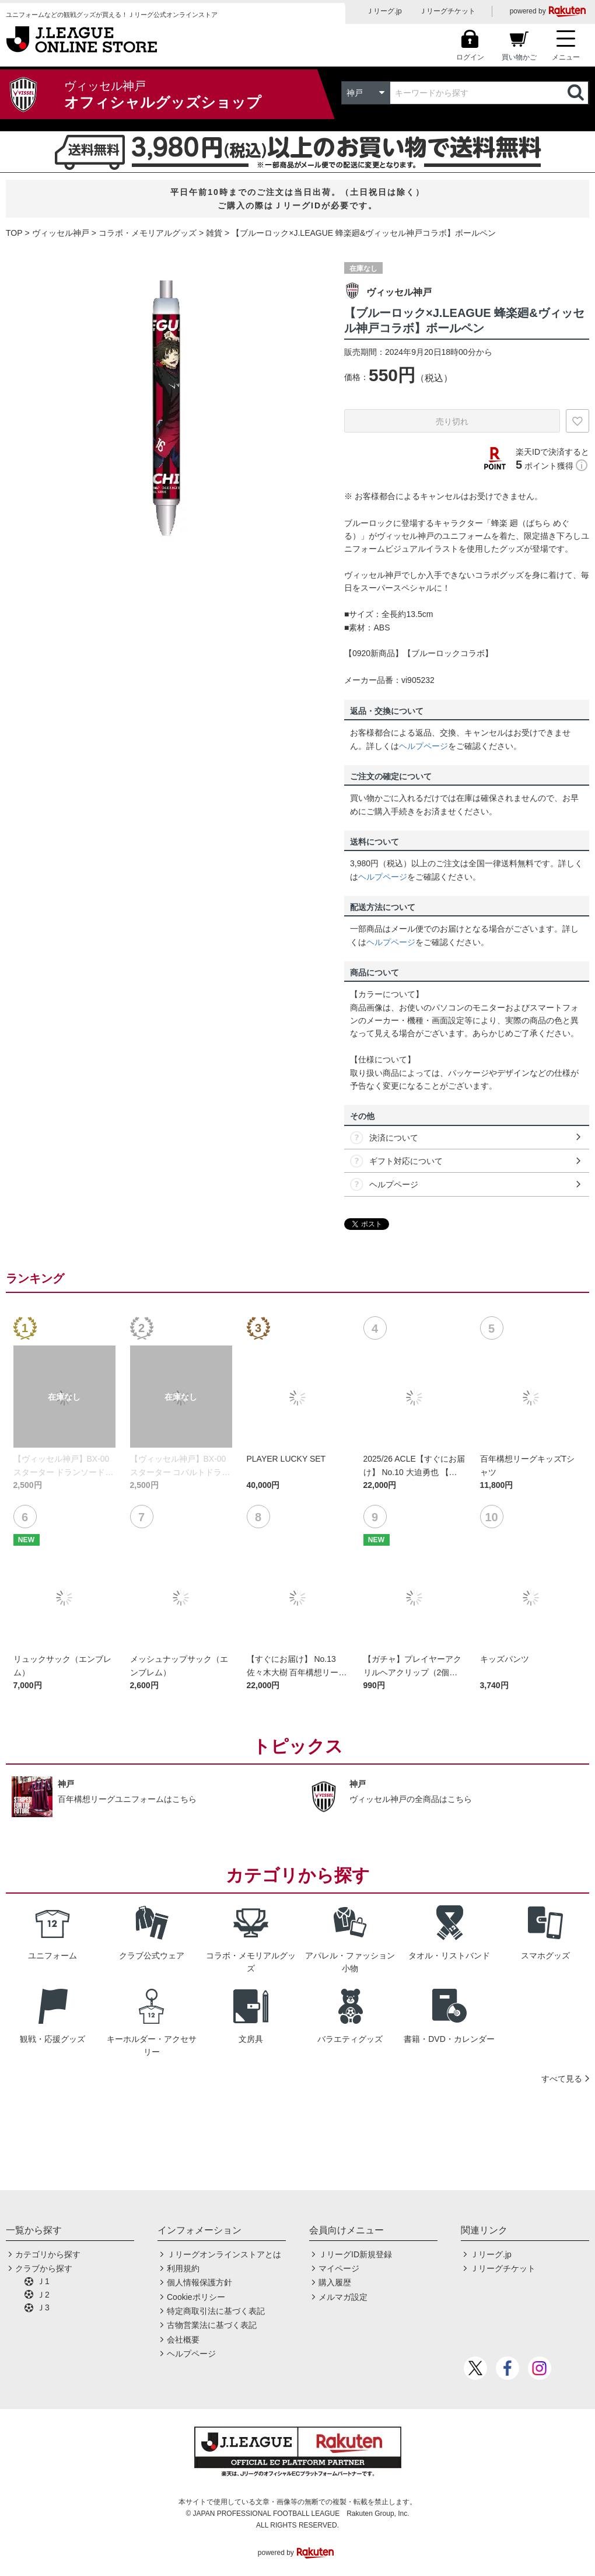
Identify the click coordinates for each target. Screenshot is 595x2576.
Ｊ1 (43, 2281)
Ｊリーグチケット (447, 11)
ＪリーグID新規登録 (355, 2254)
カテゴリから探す (47, 2254)
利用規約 (183, 2268)
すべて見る (561, 2078)
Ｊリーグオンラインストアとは (224, 2254)
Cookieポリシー (196, 2297)
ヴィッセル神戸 (60, 233)
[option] (166, 408)
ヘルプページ (423, 746)
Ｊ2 (43, 2294)
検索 (577, 93)
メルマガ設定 (343, 2297)
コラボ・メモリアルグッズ (148, 233)
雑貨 (214, 233)
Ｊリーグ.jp (384, 11)
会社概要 (183, 2339)
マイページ (338, 2268)
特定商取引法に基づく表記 (216, 2311)
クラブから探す (43, 2268)
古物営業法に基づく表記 (212, 2325)
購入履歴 (334, 2282)
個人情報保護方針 (199, 2282)
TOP (14, 233)
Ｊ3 (43, 2307)
